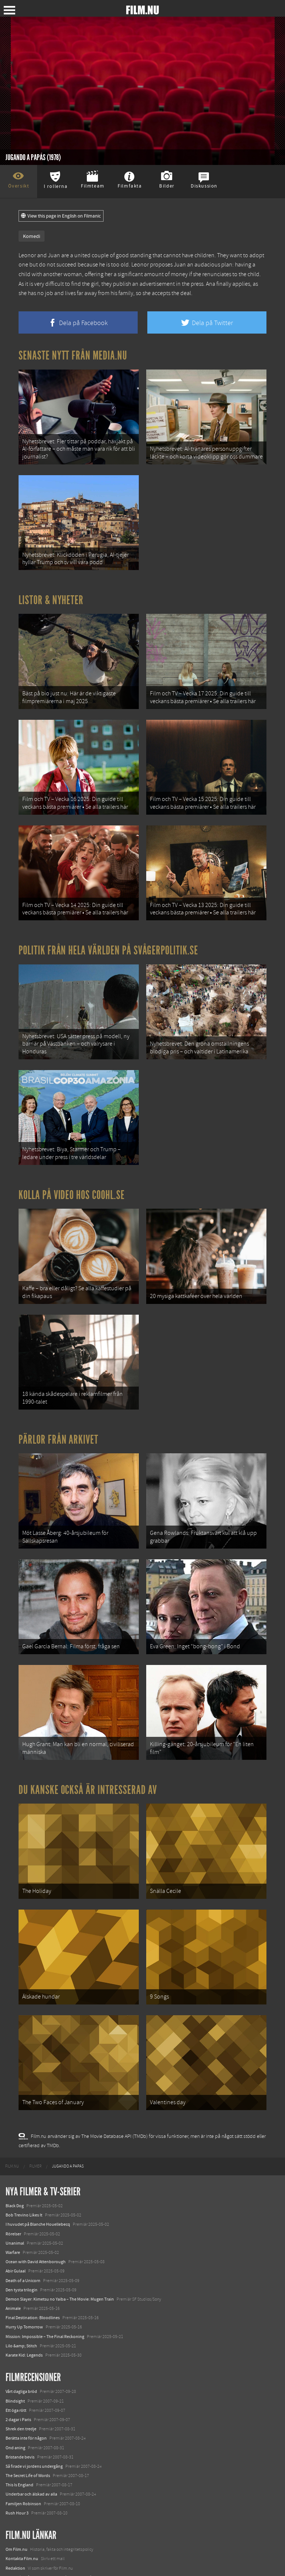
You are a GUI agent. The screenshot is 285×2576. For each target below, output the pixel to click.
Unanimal (15, 2135)
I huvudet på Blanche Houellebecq (38, 2116)
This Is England (19, 2376)
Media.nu (14, 2553)
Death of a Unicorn (23, 2172)
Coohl (11, 2497)
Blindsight (15, 2292)
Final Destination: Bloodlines (33, 2209)
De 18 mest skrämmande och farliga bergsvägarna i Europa (60, 2515)
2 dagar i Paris (18, 2311)
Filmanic (14, 2487)
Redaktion (15, 2459)
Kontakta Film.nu (22, 2450)
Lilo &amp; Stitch (21, 2237)
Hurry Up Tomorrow (24, 2218)
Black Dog (15, 2097)
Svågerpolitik (18, 2562)
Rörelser (13, 2125)
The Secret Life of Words (28, 2367)
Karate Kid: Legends (24, 2246)
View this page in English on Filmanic (61, 216)
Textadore (15, 2543)
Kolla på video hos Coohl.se (72, 1144)
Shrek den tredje (21, 2320)
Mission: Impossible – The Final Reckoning (45, 2228)
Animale (13, 2200)
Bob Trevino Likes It (24, 2106)
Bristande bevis (20, 2348)
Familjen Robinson (23, 2395)
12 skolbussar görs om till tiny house (39, 2506)
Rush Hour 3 (17, 2404)
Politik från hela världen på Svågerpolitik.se (108, 914)
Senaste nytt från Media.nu (73, 355)
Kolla (10, 2525)
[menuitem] (12, 2058)
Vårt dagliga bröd (21, 2283)
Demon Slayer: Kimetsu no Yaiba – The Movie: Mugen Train (60, 2190)
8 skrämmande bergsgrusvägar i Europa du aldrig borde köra (62, 2534)
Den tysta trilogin (21, 2181)
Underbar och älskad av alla (31, 2385)
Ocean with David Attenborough (36, 2153)
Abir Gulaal (16, 2162)
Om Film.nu (16, 2441)
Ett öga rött (16, 2302)
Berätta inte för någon (26, 2329)
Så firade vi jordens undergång (34, 2358)
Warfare (13, 2144)
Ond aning (15, 2339)
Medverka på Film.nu (25, 2469)
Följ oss (13, 2478)
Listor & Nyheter (51, 586)
